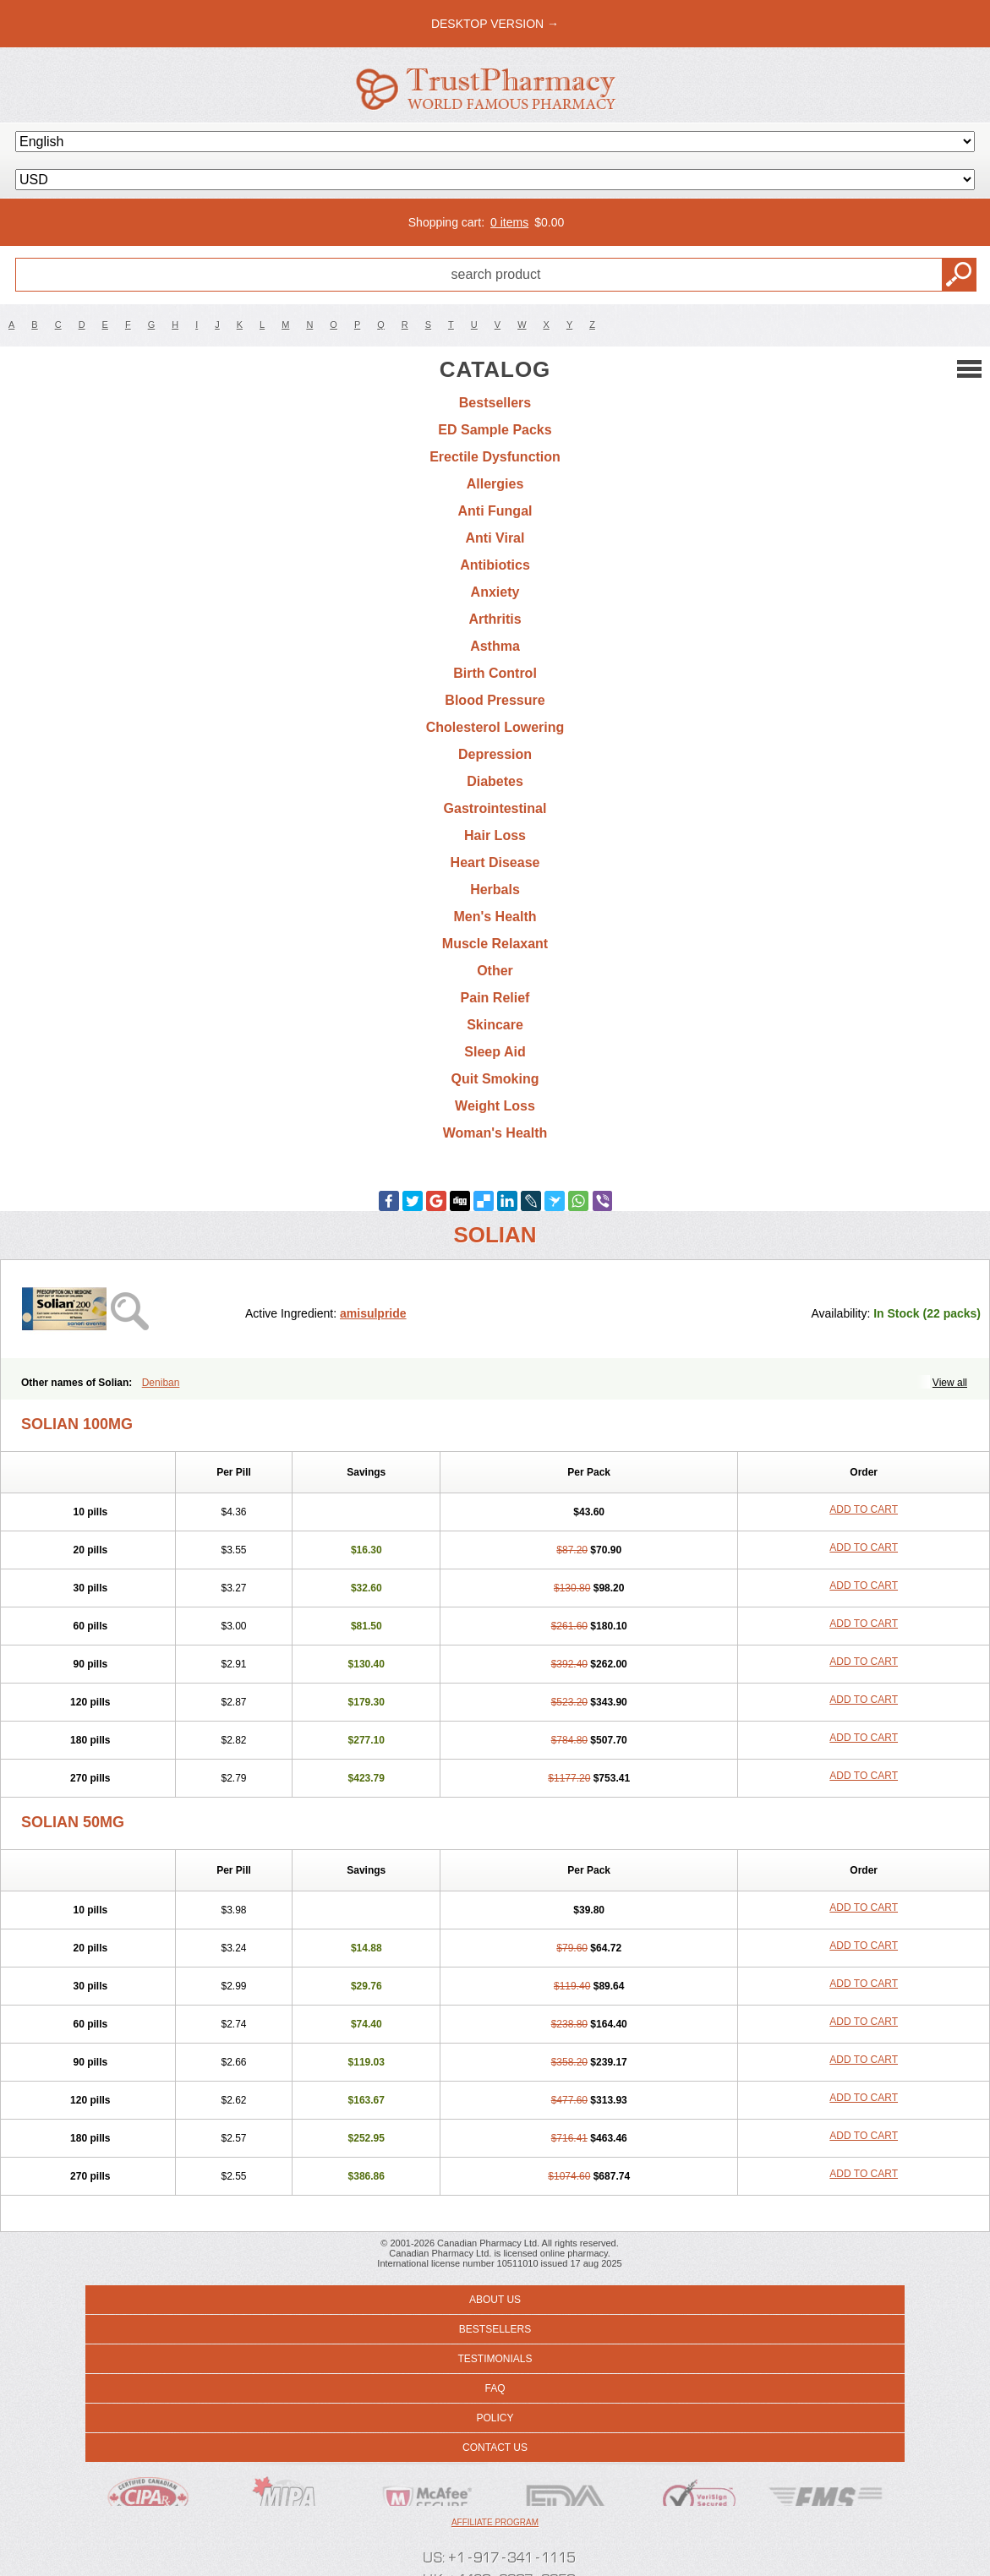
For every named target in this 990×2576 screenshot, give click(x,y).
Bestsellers (495, 403)
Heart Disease (495, 862)
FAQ (494, 2388)
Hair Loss (495, 835)
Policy (494, 2418)
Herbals (495, 889)
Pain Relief (495, 998)
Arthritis (494, 619)
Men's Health (494, 916)
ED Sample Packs (494, 430)
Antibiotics (495, 565)
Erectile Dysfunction (495, 457)
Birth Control (495, 673)
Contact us (495, 2447)
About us (495, 2300)
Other (495, 970)
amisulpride (373, 1313)
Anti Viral (495, 538)
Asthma (495, 646)
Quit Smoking (495, 1079)
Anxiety (495, 592)
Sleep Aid (494, 1052)
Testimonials (494, 2359)
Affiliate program (495, 2522)
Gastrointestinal (495, 808)
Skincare (495, 1025)
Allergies (495, 484)
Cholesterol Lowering (495, 727)
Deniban (161, 1383)
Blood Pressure (494, 700)
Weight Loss (495, 1106)
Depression (495, 754)
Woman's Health (495, 1133)
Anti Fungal (495, 511)
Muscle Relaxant (495, 943)
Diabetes (495, 781)
